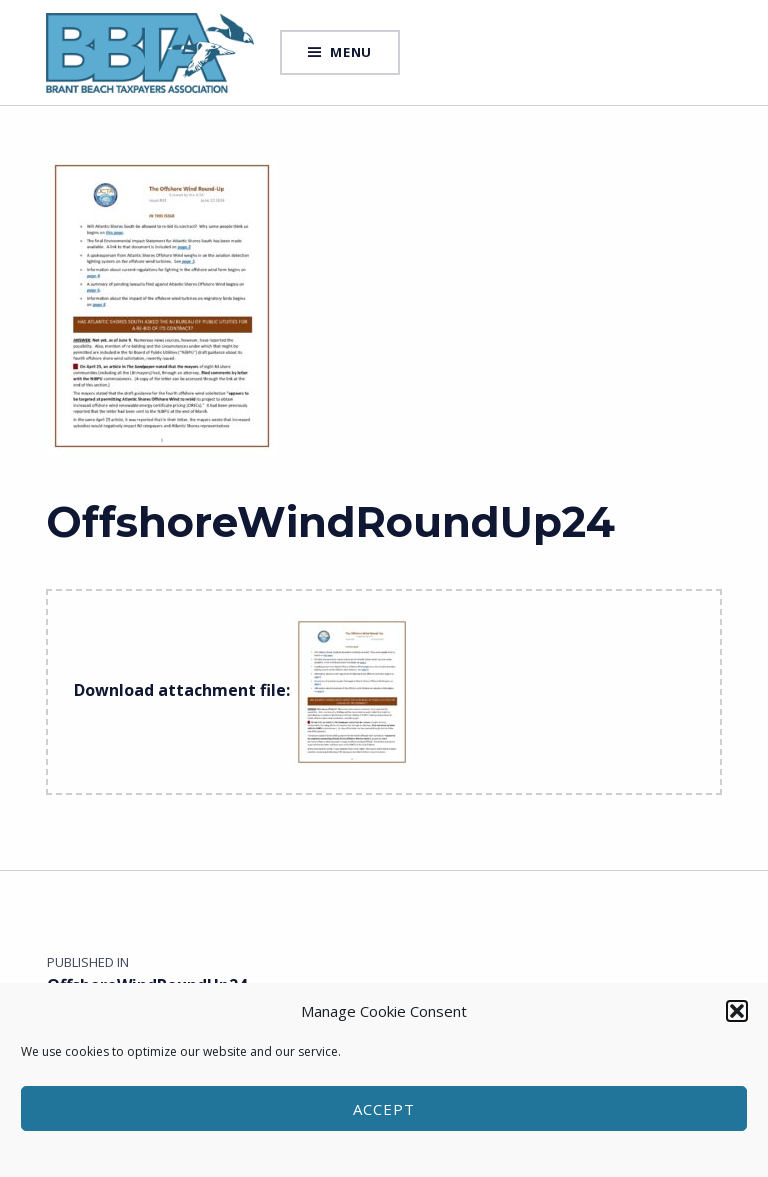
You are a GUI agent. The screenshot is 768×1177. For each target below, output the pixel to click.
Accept (384, 1109)
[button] (737, 1011)
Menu (351, 52)
